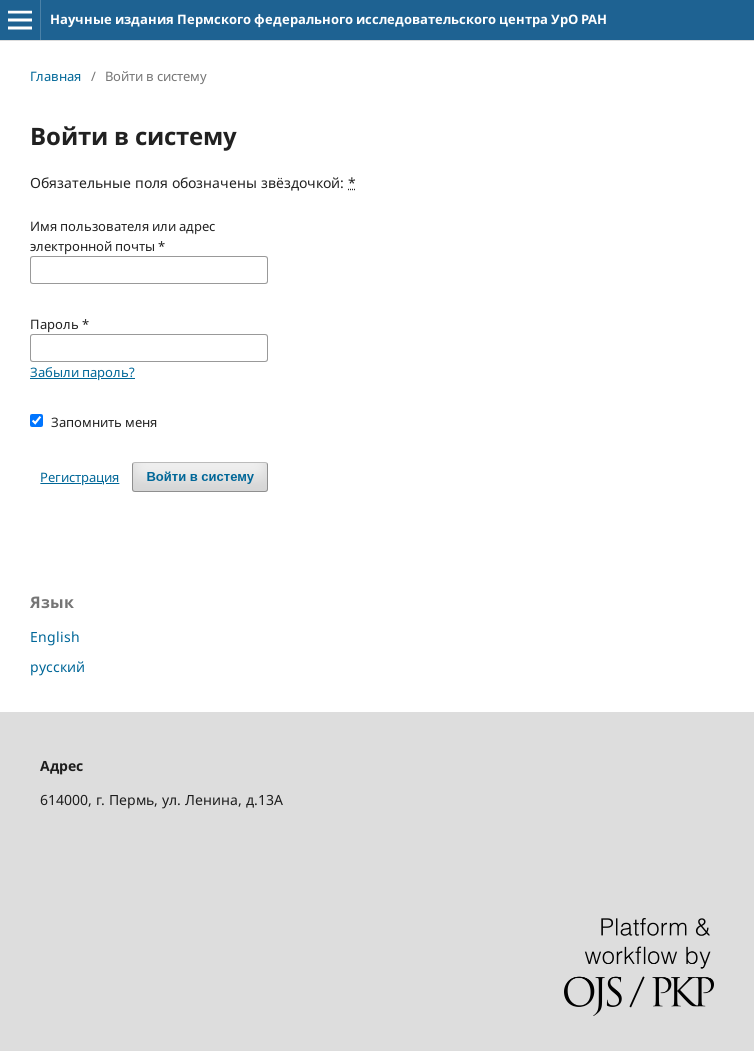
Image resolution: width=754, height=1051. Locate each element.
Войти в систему (200, 476)
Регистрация (79, 477)
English (55, 636)
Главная (55, 76)
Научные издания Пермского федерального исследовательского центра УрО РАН (328, 19)
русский (57, 666)
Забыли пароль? (82, 372)
